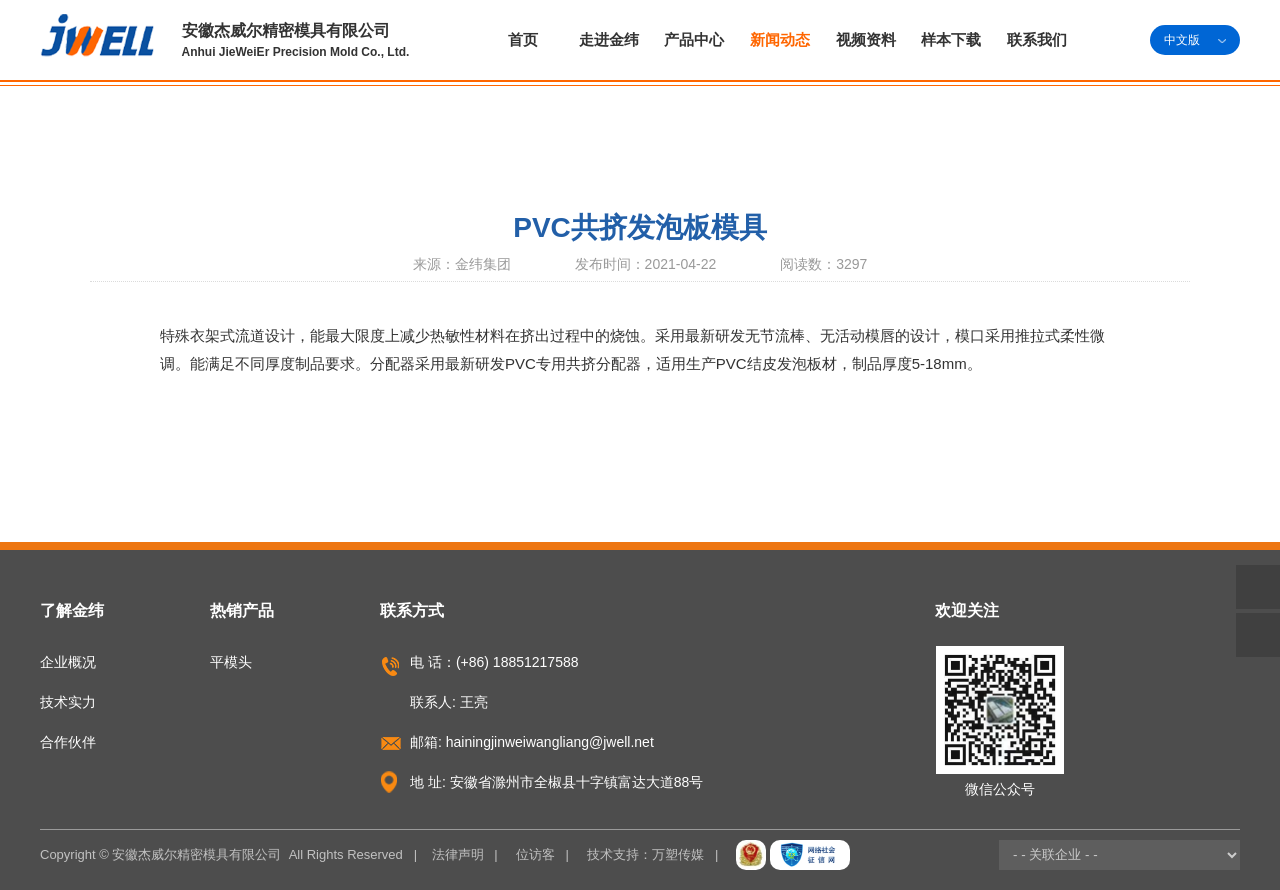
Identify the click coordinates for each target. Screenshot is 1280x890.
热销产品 (242, 610)
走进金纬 (609, 39)
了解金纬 (72, 610)
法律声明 (458, 854)
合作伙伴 (68, 742)
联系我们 (1037, 39)
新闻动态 (780, 39)
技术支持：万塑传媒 (645, 854)
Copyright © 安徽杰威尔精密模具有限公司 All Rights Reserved (221, 854)
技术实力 (68, 702)
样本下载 (951, 39)
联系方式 (412, 610)
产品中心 (694, 39)
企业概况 (68, 662)
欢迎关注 (967, 610)
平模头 (231, 662)
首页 (523, 39)
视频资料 (866, 39)
